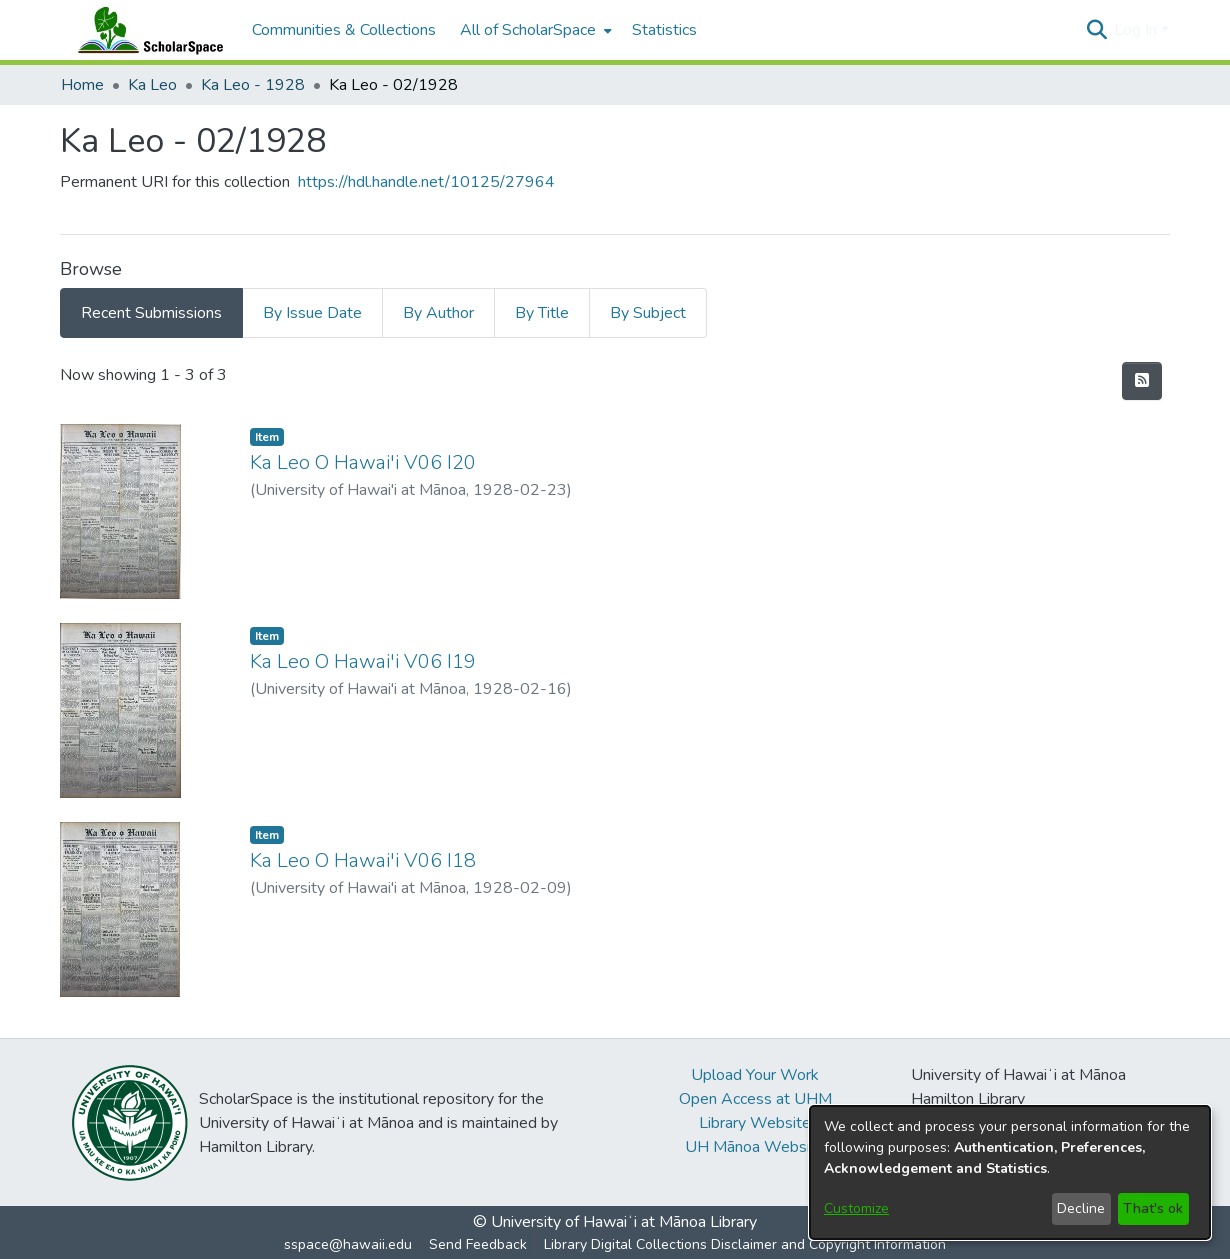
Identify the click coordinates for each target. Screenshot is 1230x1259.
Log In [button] (1137, 30)
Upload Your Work (755, 1075)
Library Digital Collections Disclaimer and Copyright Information (745, 1244)
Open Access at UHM (755, 1099)
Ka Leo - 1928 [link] (253, 85)
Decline (1081, 1208)
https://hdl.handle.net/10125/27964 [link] (426, 182)
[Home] (146, 30)
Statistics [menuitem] (664, 30)
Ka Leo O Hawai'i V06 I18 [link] (363, 860)
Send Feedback (478, 1244)
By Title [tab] (542, 313)
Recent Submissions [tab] (151, 313)
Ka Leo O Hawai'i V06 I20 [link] (363, 462)
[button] (1096, 30)
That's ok (1153, 1208)
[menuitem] (534, 30)
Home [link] (82, 85)
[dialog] (1010, 1172)
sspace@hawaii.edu (348, 1244)
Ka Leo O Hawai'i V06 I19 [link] (363, 661)
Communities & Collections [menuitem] (344, 30)
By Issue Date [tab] (312, 313)
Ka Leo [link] (152, 85)
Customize (856, 1208)
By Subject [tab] (648, 313)
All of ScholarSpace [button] (528, 30)
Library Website (755, 1123)
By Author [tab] (438, 313)
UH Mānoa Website (755, 1147)
